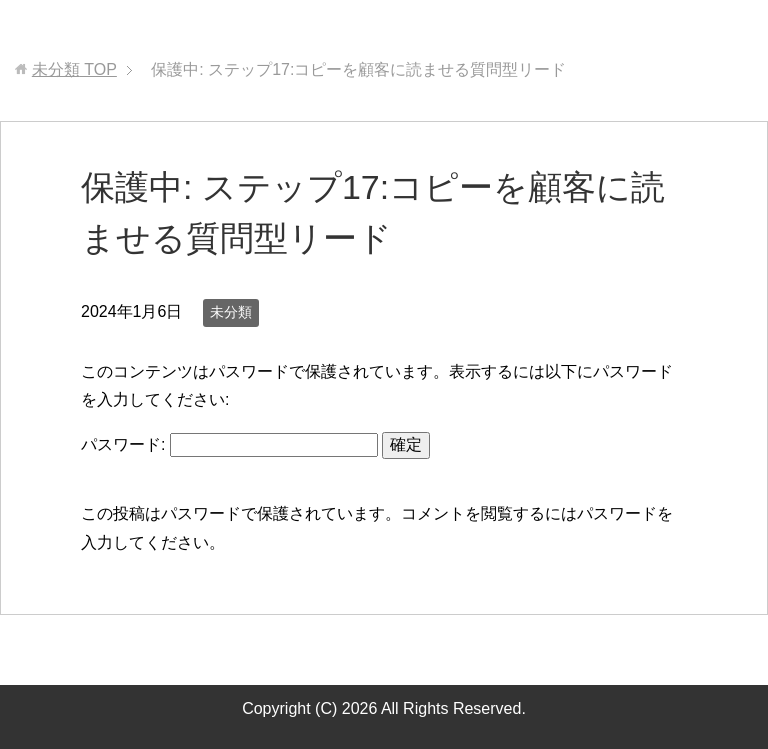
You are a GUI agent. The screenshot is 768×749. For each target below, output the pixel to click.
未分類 (231, 312)
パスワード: (229, 444)
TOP (74, 69)
